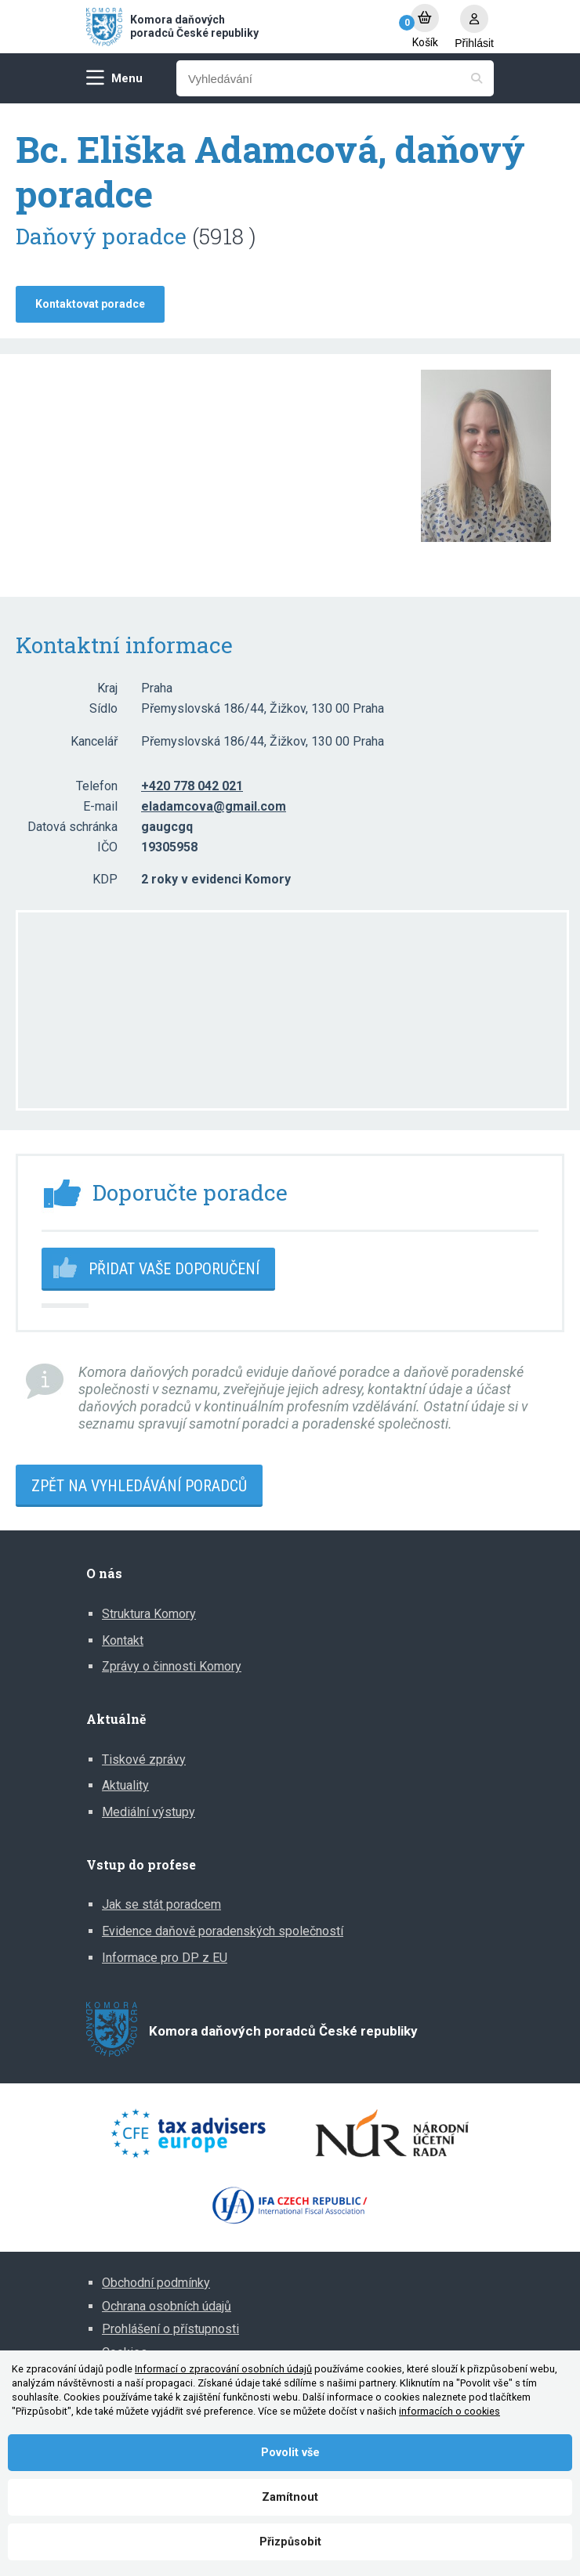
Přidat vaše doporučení (174, 1268)
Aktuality (125, 1785)
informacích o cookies (449, 2411)
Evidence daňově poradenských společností (222, 1931)
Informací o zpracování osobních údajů (223, 2369)
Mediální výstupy (148, 1812)
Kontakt (122, 1640)
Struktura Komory (149, 1613)
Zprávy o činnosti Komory (171, 1666)
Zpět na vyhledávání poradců (139, 1485)
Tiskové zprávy (144, 1759)
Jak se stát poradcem (161, 1904)
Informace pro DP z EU (164, 1957)
